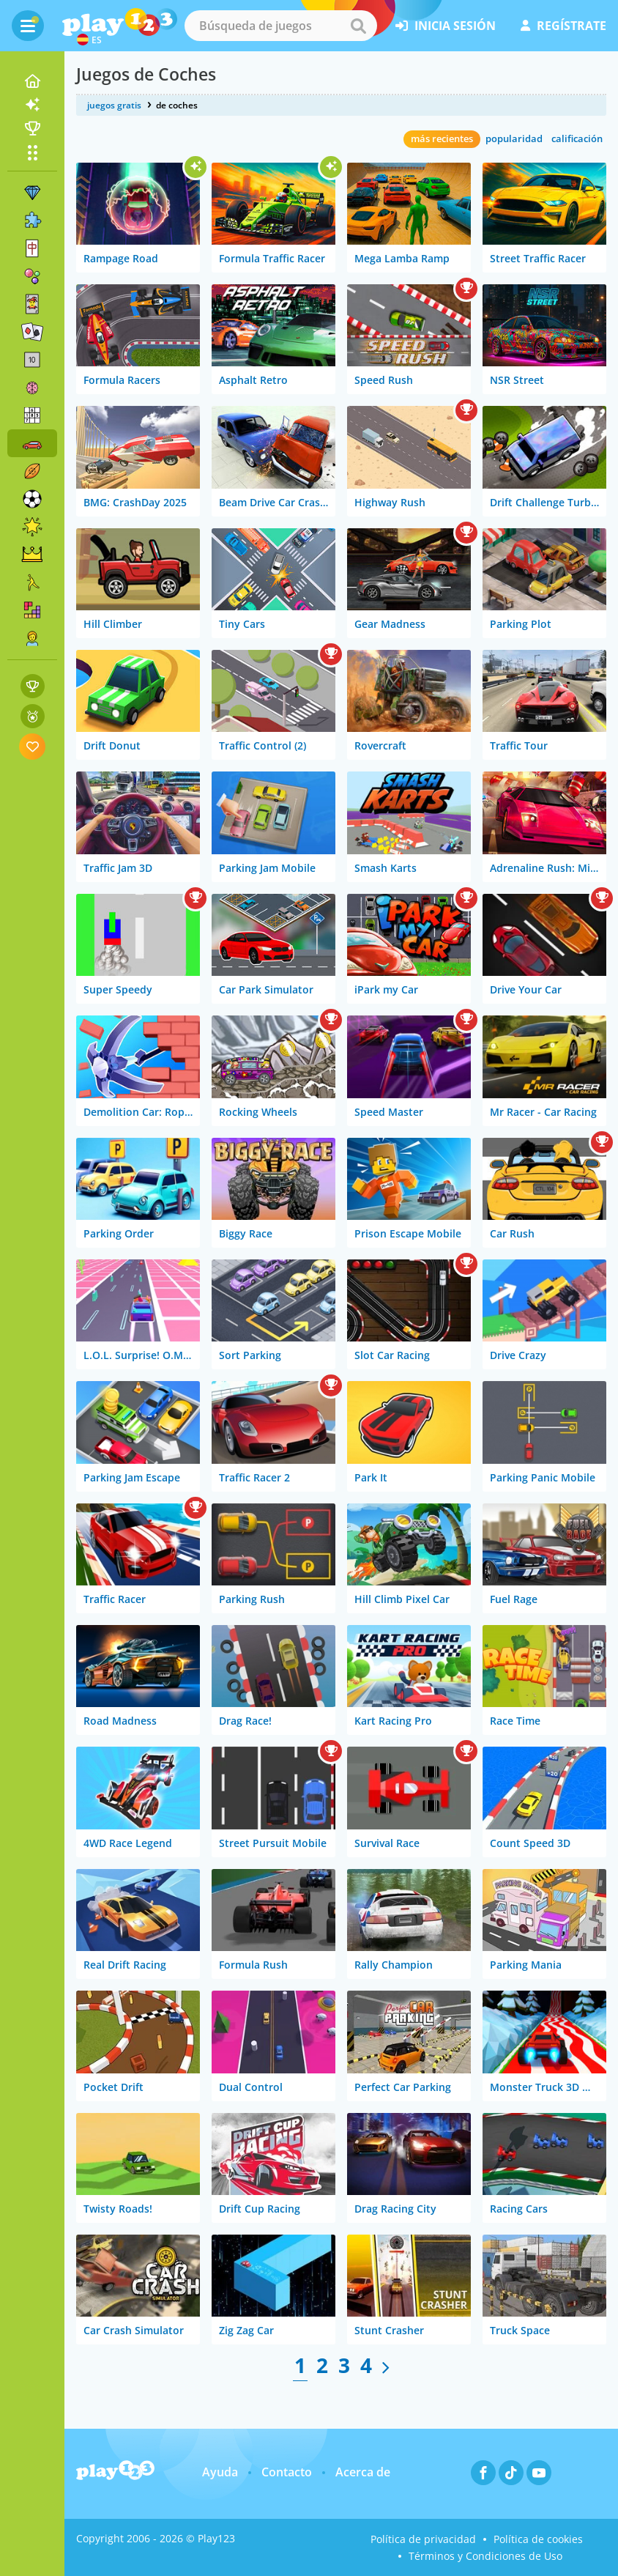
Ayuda (220, 2472)
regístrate (563, 26)
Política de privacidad (423, 2539)
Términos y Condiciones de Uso (485, 2556)
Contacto (286, 2472)
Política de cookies (538, 2539)
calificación (577, 138)
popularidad (514, 138)
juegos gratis (114, 105)
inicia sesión (445, 26)
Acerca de (362, 2472)
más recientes (442, 138)
